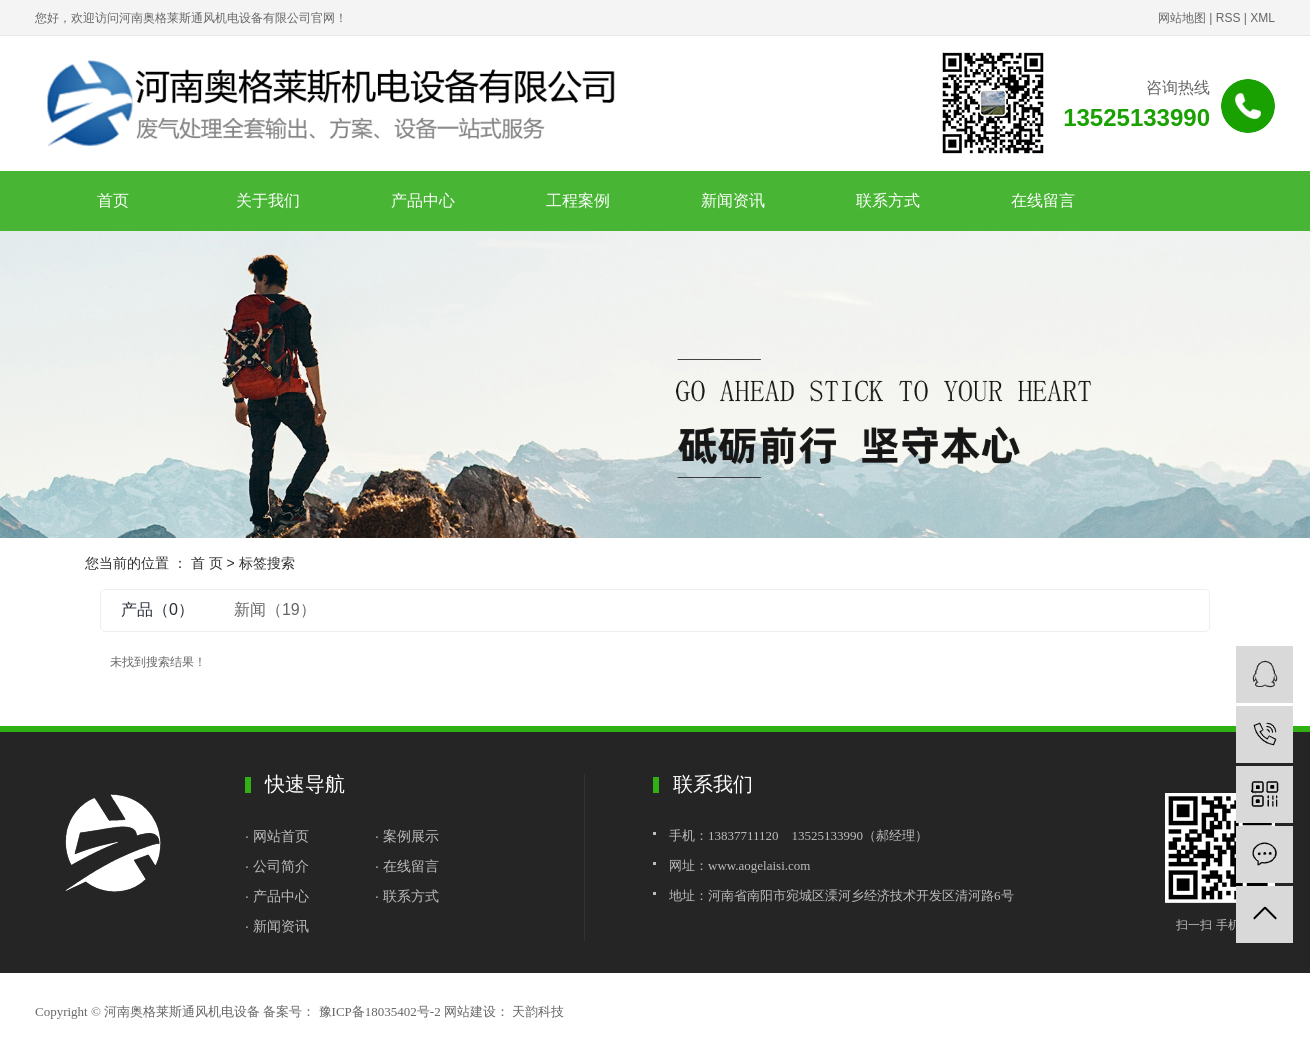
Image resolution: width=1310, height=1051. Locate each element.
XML (1262, 18)
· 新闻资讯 (277, 926)
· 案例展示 (407, 836)
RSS (1228, 18)
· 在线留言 (407, 866)
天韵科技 (536, 1011)
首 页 (207, 563)
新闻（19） (275, 609)
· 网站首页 (279, 836)
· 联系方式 (409, 896)
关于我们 (268, 200)
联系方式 (888, 200)
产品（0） (157, 609)
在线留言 (1043, 200)
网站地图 (1182, 18)
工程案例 (578, 200)
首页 (113, 200)
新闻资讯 (733, 200)
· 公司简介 (277, 866)
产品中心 (423, 200)
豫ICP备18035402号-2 (380, 1011)
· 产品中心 (277, 896)
